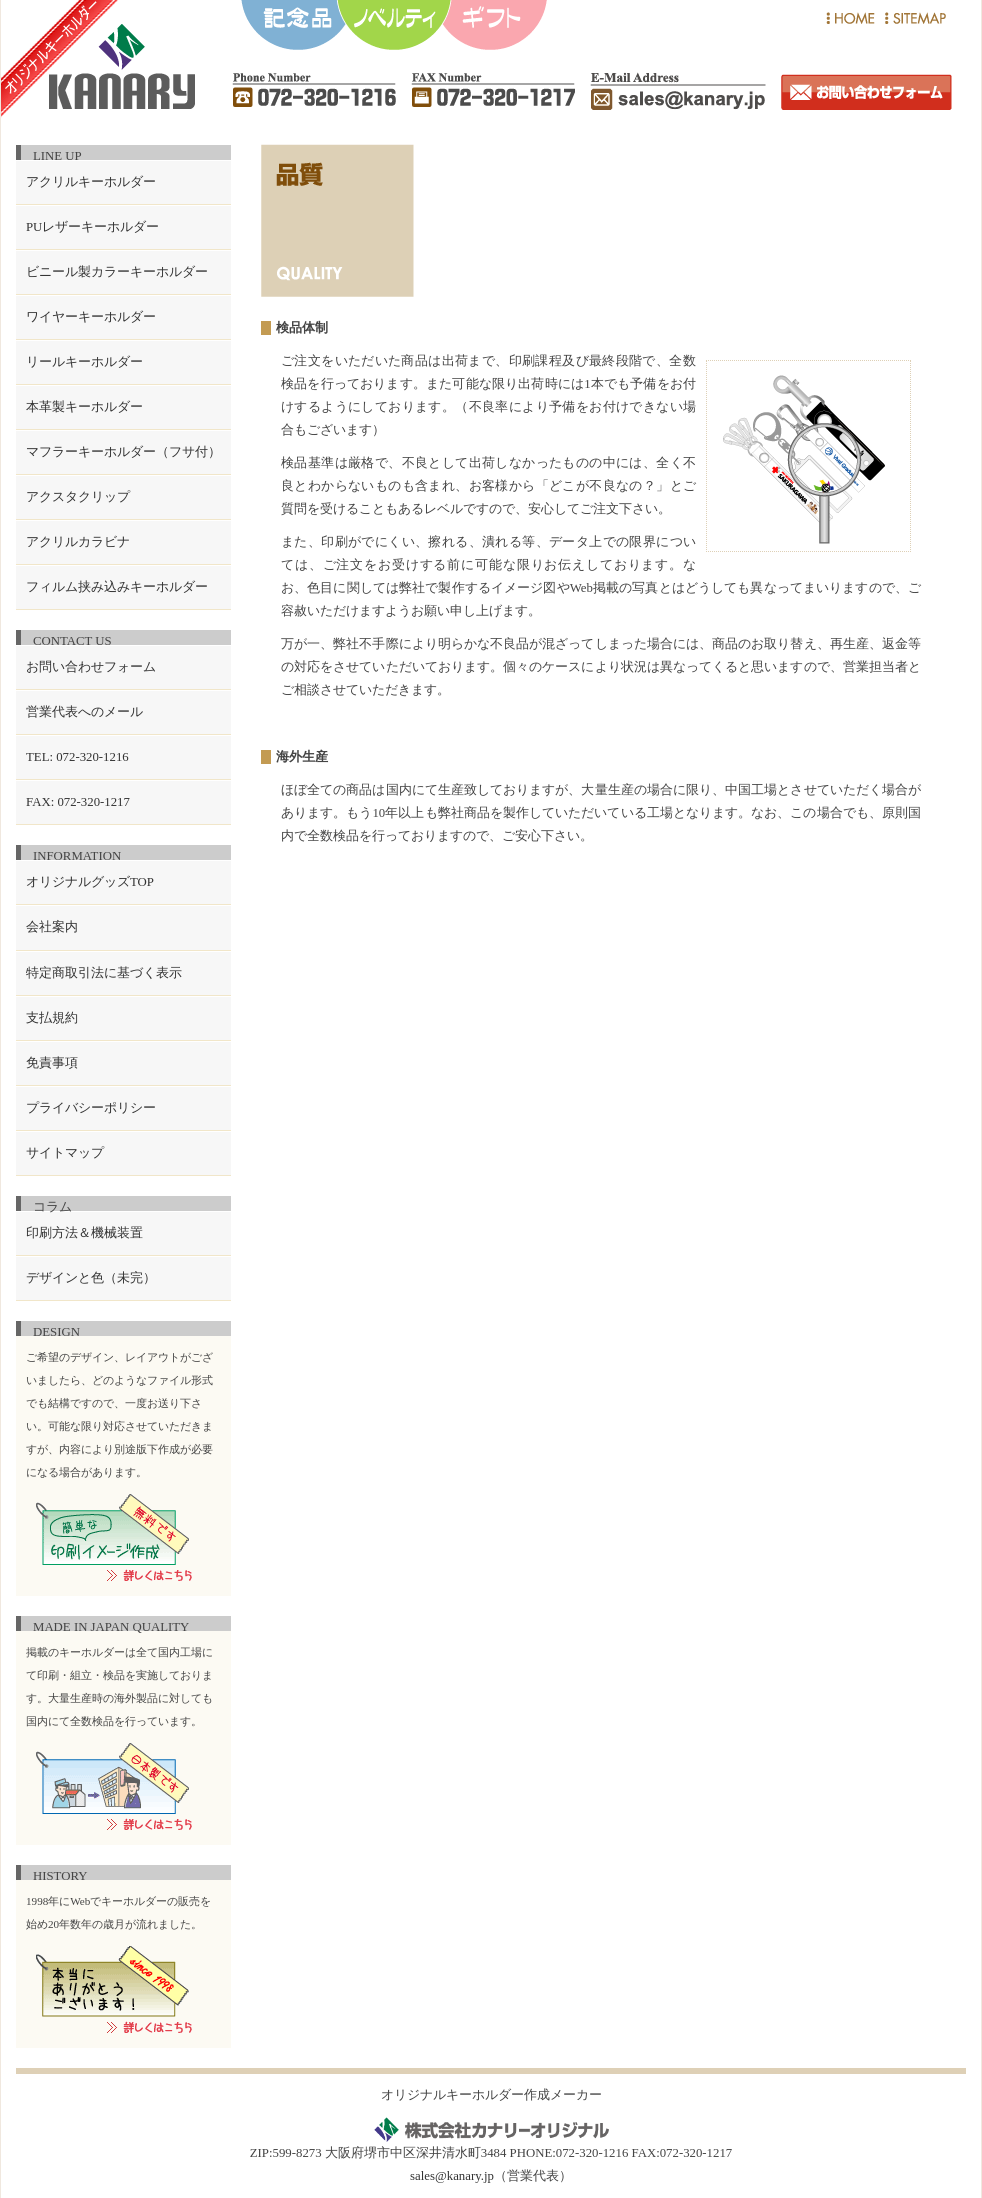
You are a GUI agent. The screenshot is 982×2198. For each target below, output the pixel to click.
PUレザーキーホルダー (92, 227)
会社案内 (52, 927)
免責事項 (52, 1063)
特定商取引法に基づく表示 (104, 973)
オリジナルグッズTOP (90, 882)
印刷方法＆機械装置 (84, 1233)
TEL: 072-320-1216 (77, 757)
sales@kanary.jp (452, 2176)
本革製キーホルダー (84, 407)
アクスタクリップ (78, 497)
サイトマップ (65, 1153)
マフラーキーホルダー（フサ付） (123, 452)
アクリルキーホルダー (91, 182)
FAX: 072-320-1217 (78, 802)
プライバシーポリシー (91, 1108)
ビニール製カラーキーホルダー (117, 272)
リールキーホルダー (84, 362)
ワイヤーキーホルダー (91, 317)
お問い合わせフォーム (91, 667)
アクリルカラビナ (78, 542)
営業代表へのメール (84, 712)
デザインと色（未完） (91, 1278)
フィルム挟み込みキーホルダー (117, 587)
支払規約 (52, 1018)
